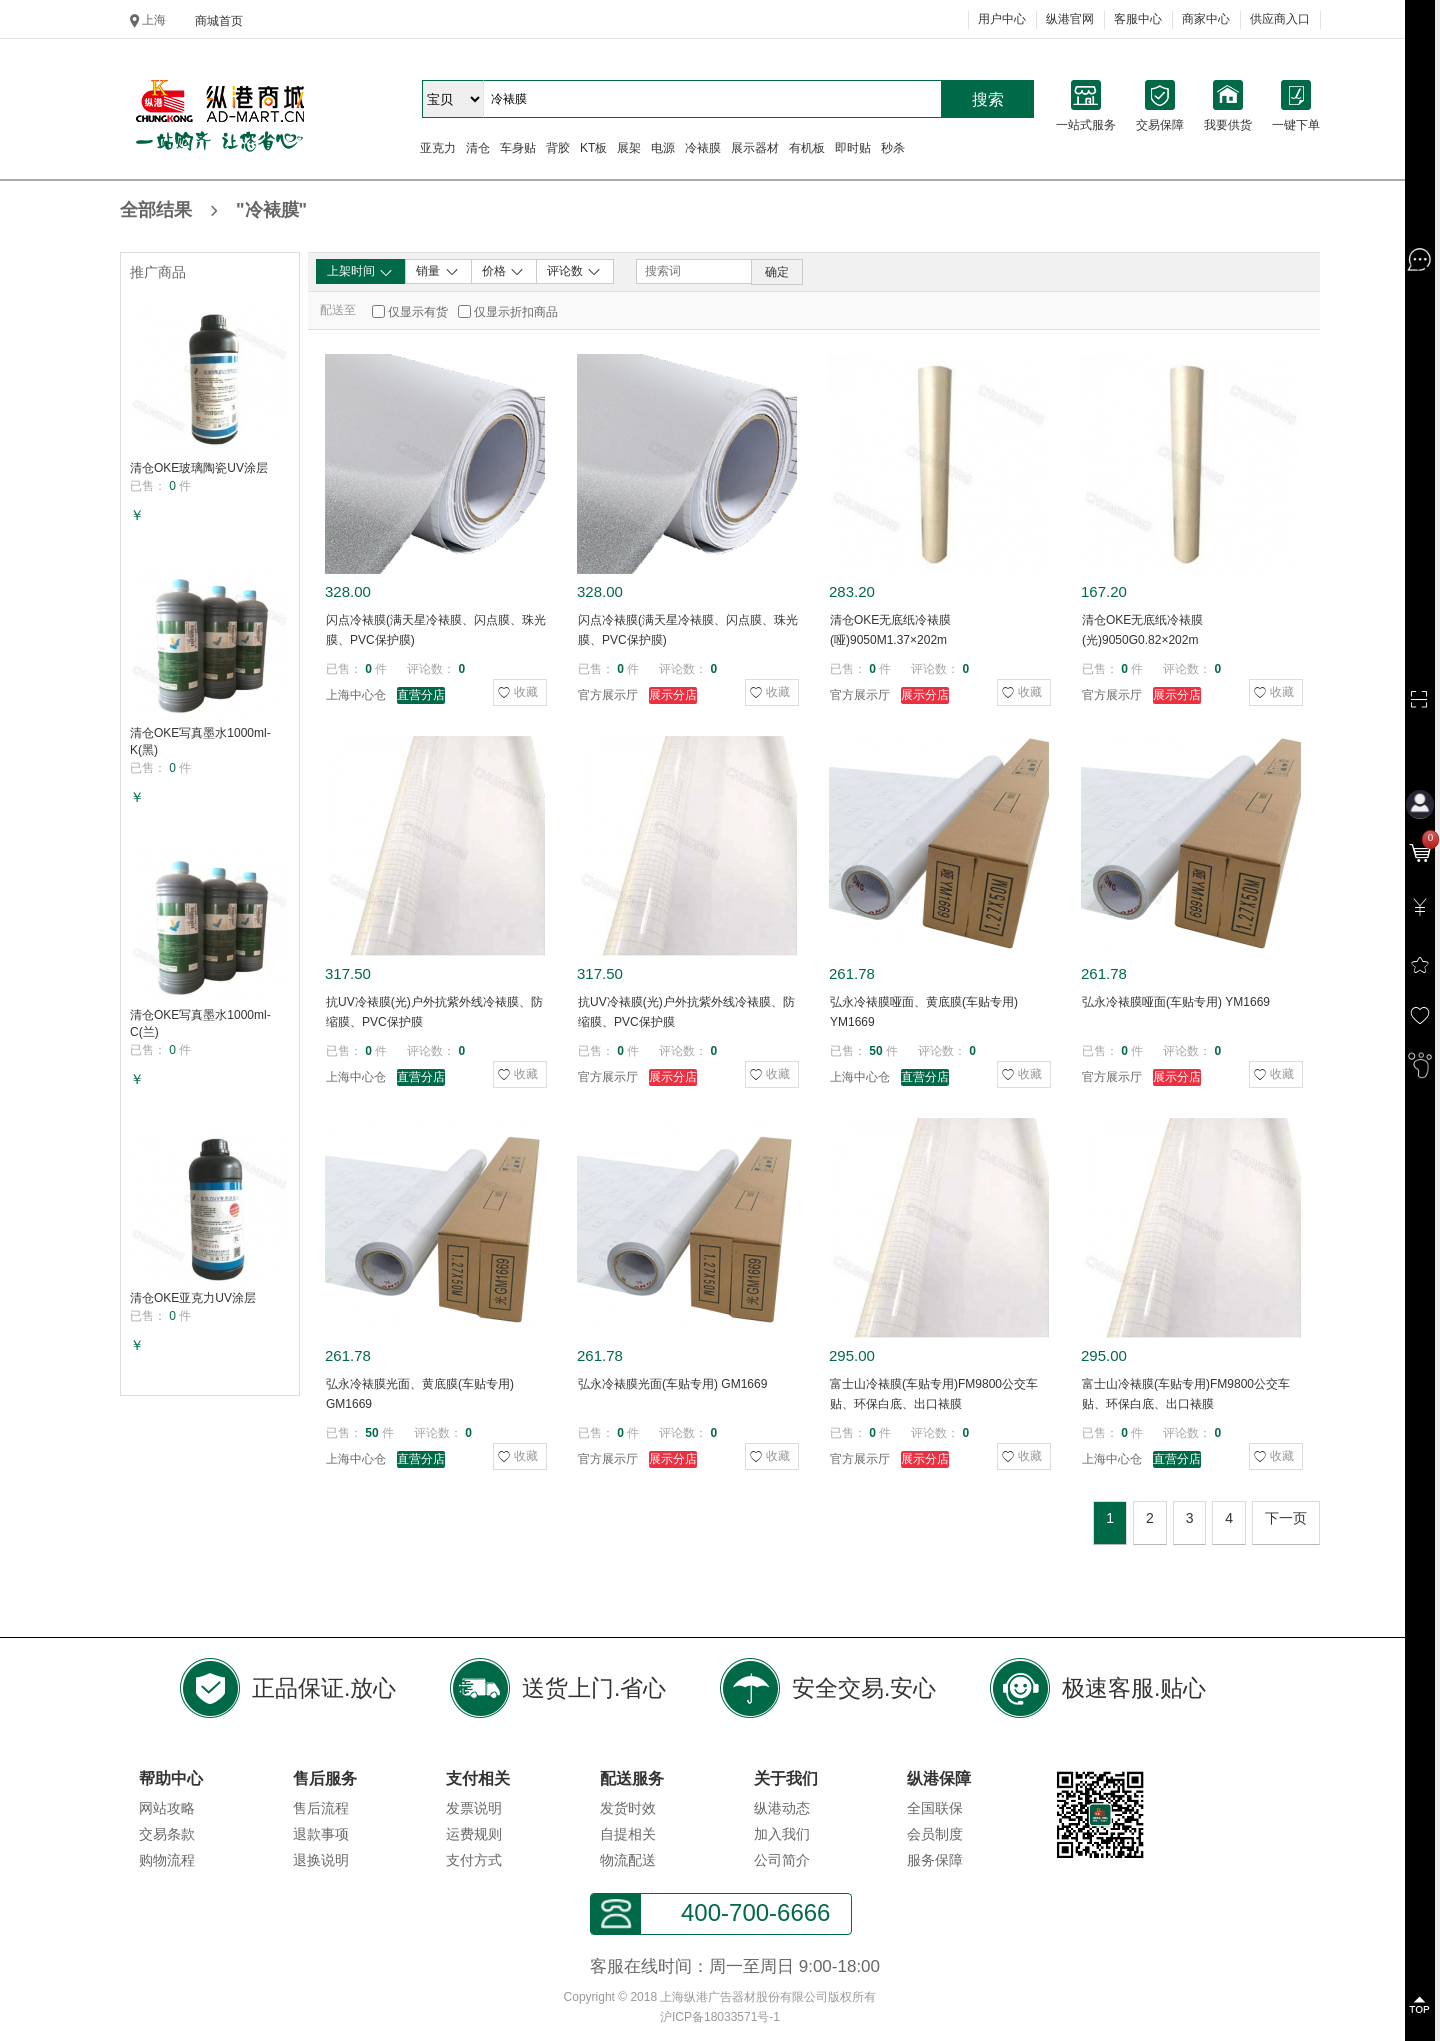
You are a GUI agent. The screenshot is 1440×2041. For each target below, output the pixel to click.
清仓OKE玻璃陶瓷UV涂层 (199, 468)
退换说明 (321, 1860)
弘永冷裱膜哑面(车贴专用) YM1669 (1176, 1002)
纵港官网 (1070, 19)
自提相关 (628, 1834)
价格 (503, 271)
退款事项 (321, 1834)
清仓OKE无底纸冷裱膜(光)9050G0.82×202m (1142, 630)
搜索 (988, 99)
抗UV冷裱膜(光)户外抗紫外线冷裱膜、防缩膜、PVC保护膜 (434, 1012)
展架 (629, 148)
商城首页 (219, 21)
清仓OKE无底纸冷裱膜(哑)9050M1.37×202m (890, 630)
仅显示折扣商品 (516, 312)
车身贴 (518, 148)
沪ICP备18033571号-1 (720, 2017)
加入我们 (782, 1834)
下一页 (1286, 1518)
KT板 (593, 148)
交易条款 (167, 1834)
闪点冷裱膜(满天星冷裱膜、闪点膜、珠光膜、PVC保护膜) (436, 630)
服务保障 (935, 1860)
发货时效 (628, 1808)
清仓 (478, 148)
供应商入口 (1280, 19)
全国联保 (935, 1808)
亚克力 (438, 148)
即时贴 (853, 148)
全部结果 (213, 211)
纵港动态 (782, 1808)
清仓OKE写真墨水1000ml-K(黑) (200, 741)
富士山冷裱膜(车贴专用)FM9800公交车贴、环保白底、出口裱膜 (934, 1394)
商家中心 (1206, 19)
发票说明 (474, 1808)
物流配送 (628, 1860)
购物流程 (167, 1860)
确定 (777, 272)
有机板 (807, 148)
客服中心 (1138, 19)
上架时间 (360, 272)
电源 (663, 148)
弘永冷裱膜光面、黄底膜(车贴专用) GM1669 (420, 1394)
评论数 (574, 271)
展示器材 (755, 148)
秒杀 (893, 148)
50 (875, 1051)
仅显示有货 (418, 312)
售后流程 (321, 1808)
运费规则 (474, 1834)
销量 (437, 271)
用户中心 (1002, 19)
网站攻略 (167, 1808)
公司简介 (782, 1860)
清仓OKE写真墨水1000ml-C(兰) (200, 1023)
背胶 (558, 148)
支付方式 (474, 1860)
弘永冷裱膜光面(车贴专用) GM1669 (672, 1384)
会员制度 (935, 1834)
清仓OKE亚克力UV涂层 (193, 1298)
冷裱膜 (703, 148)
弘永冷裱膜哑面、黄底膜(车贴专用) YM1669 (924, 1012)
